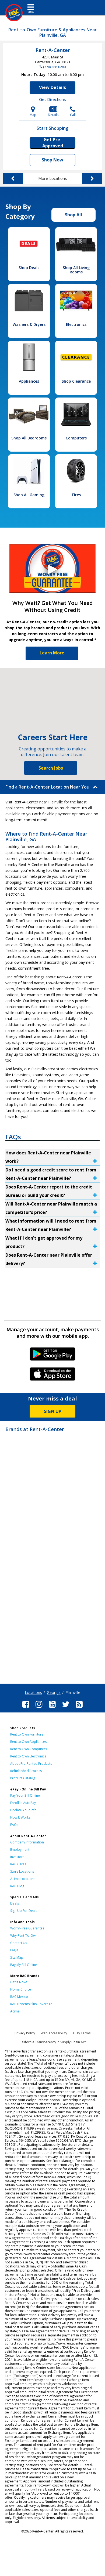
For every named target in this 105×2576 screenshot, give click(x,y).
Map (33, 111)
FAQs (14, 1824)
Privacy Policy (25, 2033)
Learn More (52, 653)
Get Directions (52, 99)
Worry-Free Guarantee (27, 1928)
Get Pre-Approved (52, 143)
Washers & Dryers (29, 324)
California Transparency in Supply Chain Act (52, 2042)
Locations (33, 1692)
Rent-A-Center (53, 50)
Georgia (54, 1692)
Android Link (52, 1356)
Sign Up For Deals (23, 1910)
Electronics (76, 324)
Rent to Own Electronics (28, 1756)
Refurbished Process (26, 1771)
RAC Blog (17, 1886)
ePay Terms (81, 2033)
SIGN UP (52, 1411)
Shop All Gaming (28, 494)
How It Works (20, 1817)
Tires (76, 494)
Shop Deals (29, 267)
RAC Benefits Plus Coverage (31, 2004)
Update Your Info (23, 1810)
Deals (14, 1903)
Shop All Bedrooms (29, 438)
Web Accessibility (54, 2033)
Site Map (16, 1957)
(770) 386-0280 (54, 66)
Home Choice (20, 1989)
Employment (19, 1849)
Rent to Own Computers (28, 1749)
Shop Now (52, 160)
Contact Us (18, 1943)
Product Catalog (22, 1778)
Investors (17, 1857)
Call (73, 111)
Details (53, 111)
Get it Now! (18, 1982)
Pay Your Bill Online (25, 1795)
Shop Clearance (76, 381)
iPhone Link (52, 1376)
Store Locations (22, 1871)
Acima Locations (22, 1878)
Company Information (27, 1842)
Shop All (73, 215)
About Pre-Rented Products (31, 1763)
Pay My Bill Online (23, 1964)
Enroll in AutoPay (23, 1802)
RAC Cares (18, 1864)
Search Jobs (50, 768)
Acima (15, 2011)
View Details (52, 87)
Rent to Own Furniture (26, 1734)
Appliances (29, 381)
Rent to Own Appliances (28, 1741)
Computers (76, 438)
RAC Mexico (19, 1996)
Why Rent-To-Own (23, 1935)
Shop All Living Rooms (76, 269)
